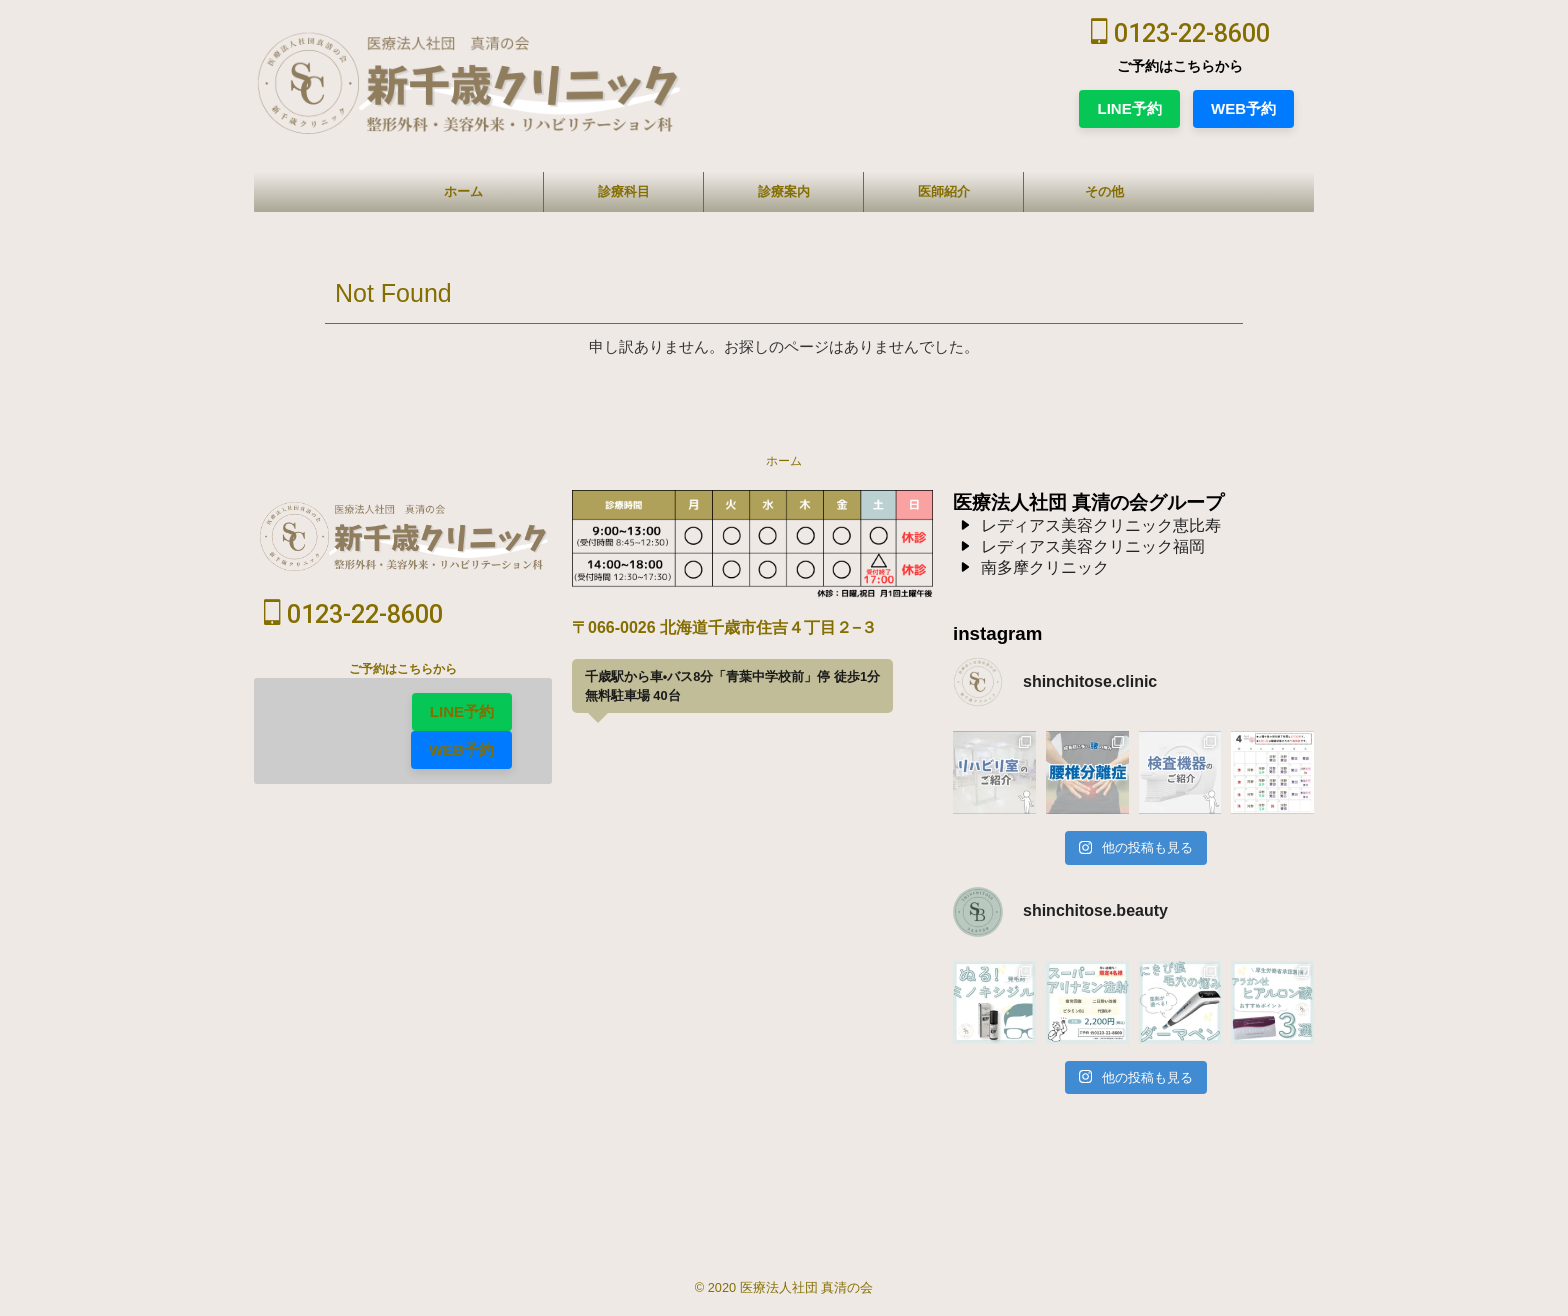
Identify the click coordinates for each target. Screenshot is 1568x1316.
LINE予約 (1129, 108)
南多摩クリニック (1045, 567)
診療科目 (624, 191)
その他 (1104, 191)
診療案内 (784, 191)
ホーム (463, 191)
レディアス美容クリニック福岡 (1093, 546)
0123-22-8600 (1180, 33)
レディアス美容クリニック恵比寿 (1101, 525)
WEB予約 (1243, 108)
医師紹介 (944, 191)
